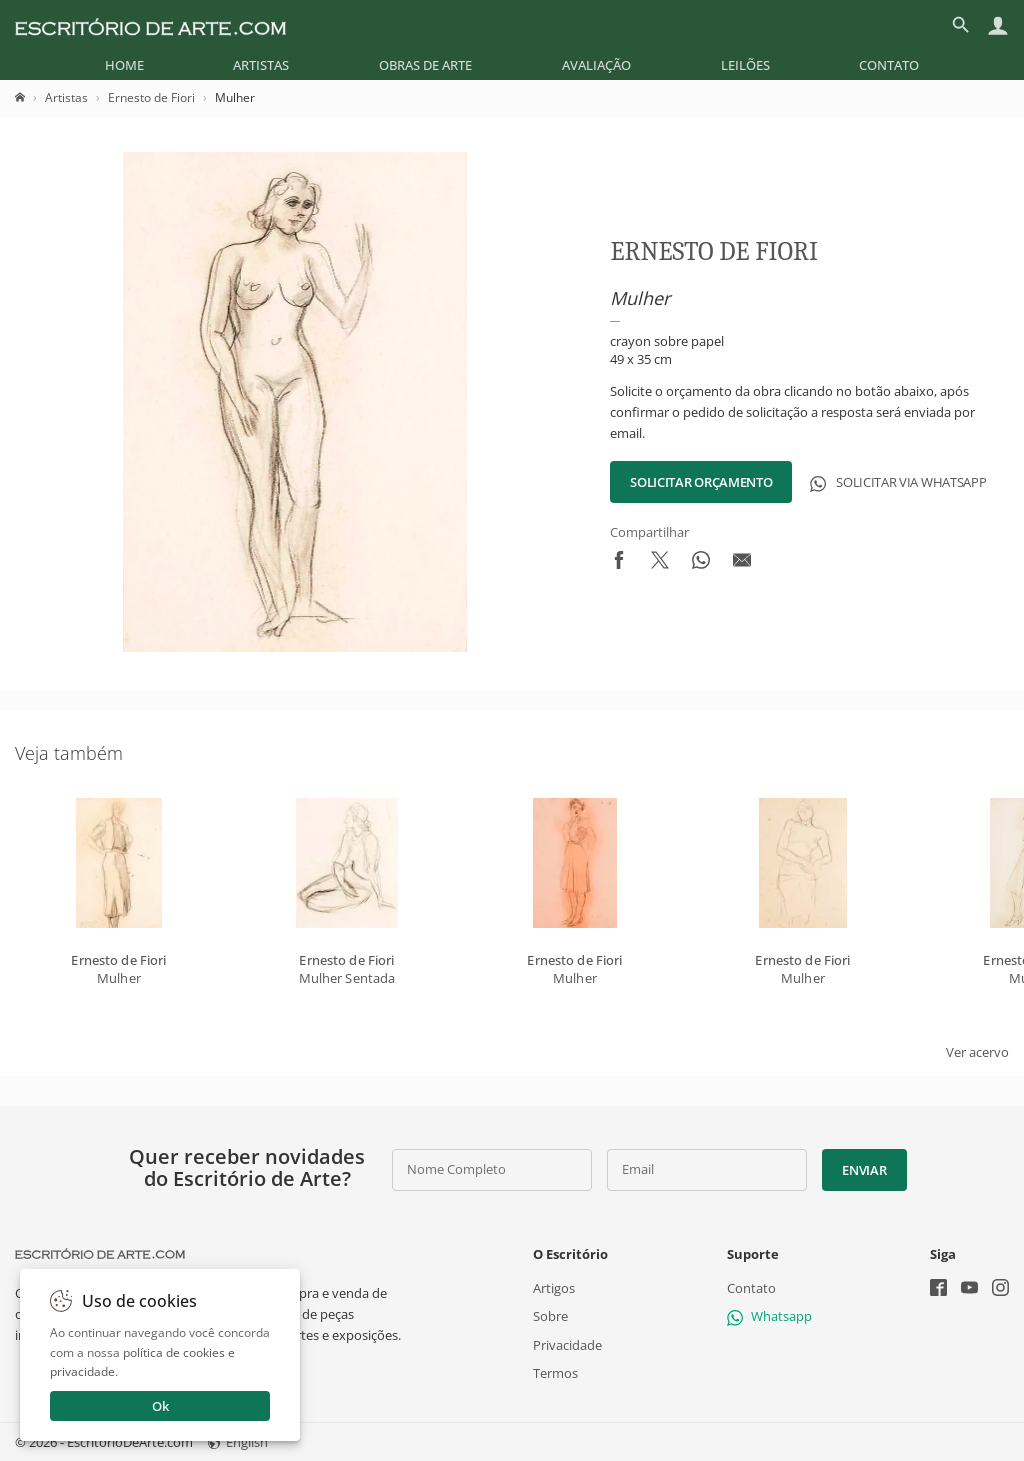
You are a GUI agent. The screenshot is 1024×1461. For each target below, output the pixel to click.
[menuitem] (124, 65)
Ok (160, 1406)
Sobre (550, 1316)
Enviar (864, 1170)
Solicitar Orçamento (701, 482)
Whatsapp (769, 1316)
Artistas (261, 65)
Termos (555, 1372)
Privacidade (567, 1344)
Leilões (745, 65)
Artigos (554, 1288)
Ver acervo (977, 1052)
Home (124, 65)
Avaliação (596, 65)
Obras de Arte (425, 65)
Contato (889, 65)
